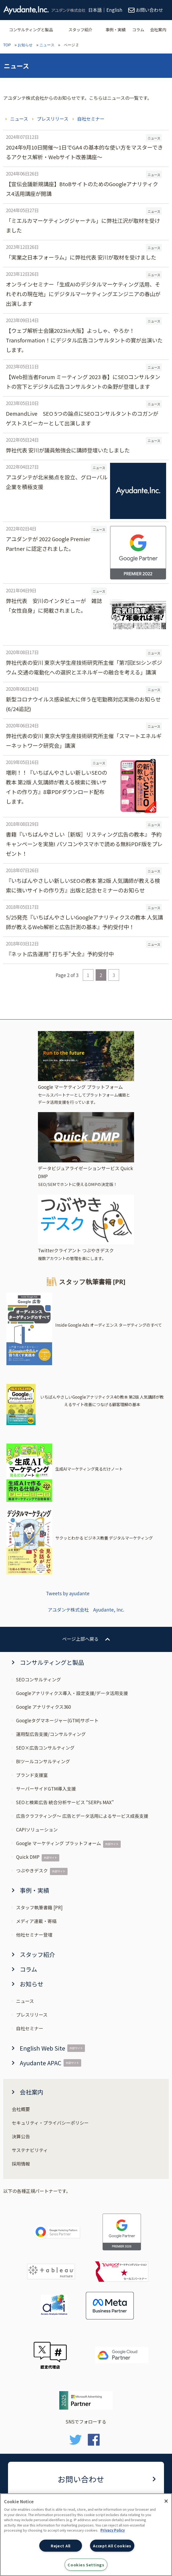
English (114, 9)
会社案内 (158, 29)
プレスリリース (52, 118)
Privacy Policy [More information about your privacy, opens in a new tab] (112, 2530)
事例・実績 (115, 29)
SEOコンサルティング (38, 1679)
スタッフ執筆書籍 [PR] (39, 1907)
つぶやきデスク (32, 1870)
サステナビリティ (30, 2150)
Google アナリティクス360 (43, 1706)
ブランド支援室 (32, 1775)
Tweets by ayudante (67, 1593)
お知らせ (25, 45)
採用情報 (21, 2163)
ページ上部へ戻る (80, 1638)
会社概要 (21, 2109)
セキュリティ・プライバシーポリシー (50, 2122)
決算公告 (21, 2136)
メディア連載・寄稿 (36, 1921)
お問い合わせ (81, 2479)
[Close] (166, 2501)
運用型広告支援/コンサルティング (51, 1734)
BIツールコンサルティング (43, 1761)
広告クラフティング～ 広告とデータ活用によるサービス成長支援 (82, 1815)
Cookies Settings (86, 2564)
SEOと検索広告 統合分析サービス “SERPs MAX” (65, 1802)
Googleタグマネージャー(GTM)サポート (57, 1720)
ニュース (47, 45)
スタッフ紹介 (80, 29)
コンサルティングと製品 (31, 29)
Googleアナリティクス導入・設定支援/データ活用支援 (72, 1693)
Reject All (61, 2545)
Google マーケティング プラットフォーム (58, 1843)
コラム (138, 29)
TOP (7, 45)
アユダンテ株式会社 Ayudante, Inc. (86, 1609)
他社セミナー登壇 (34, 1934)
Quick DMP (28, 1856)
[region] (86, 2534)
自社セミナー (90, 118)
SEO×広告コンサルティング (45, 1747)
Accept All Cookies (112, 2545)
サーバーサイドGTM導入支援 (46, 1788)
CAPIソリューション (37, 1829)
